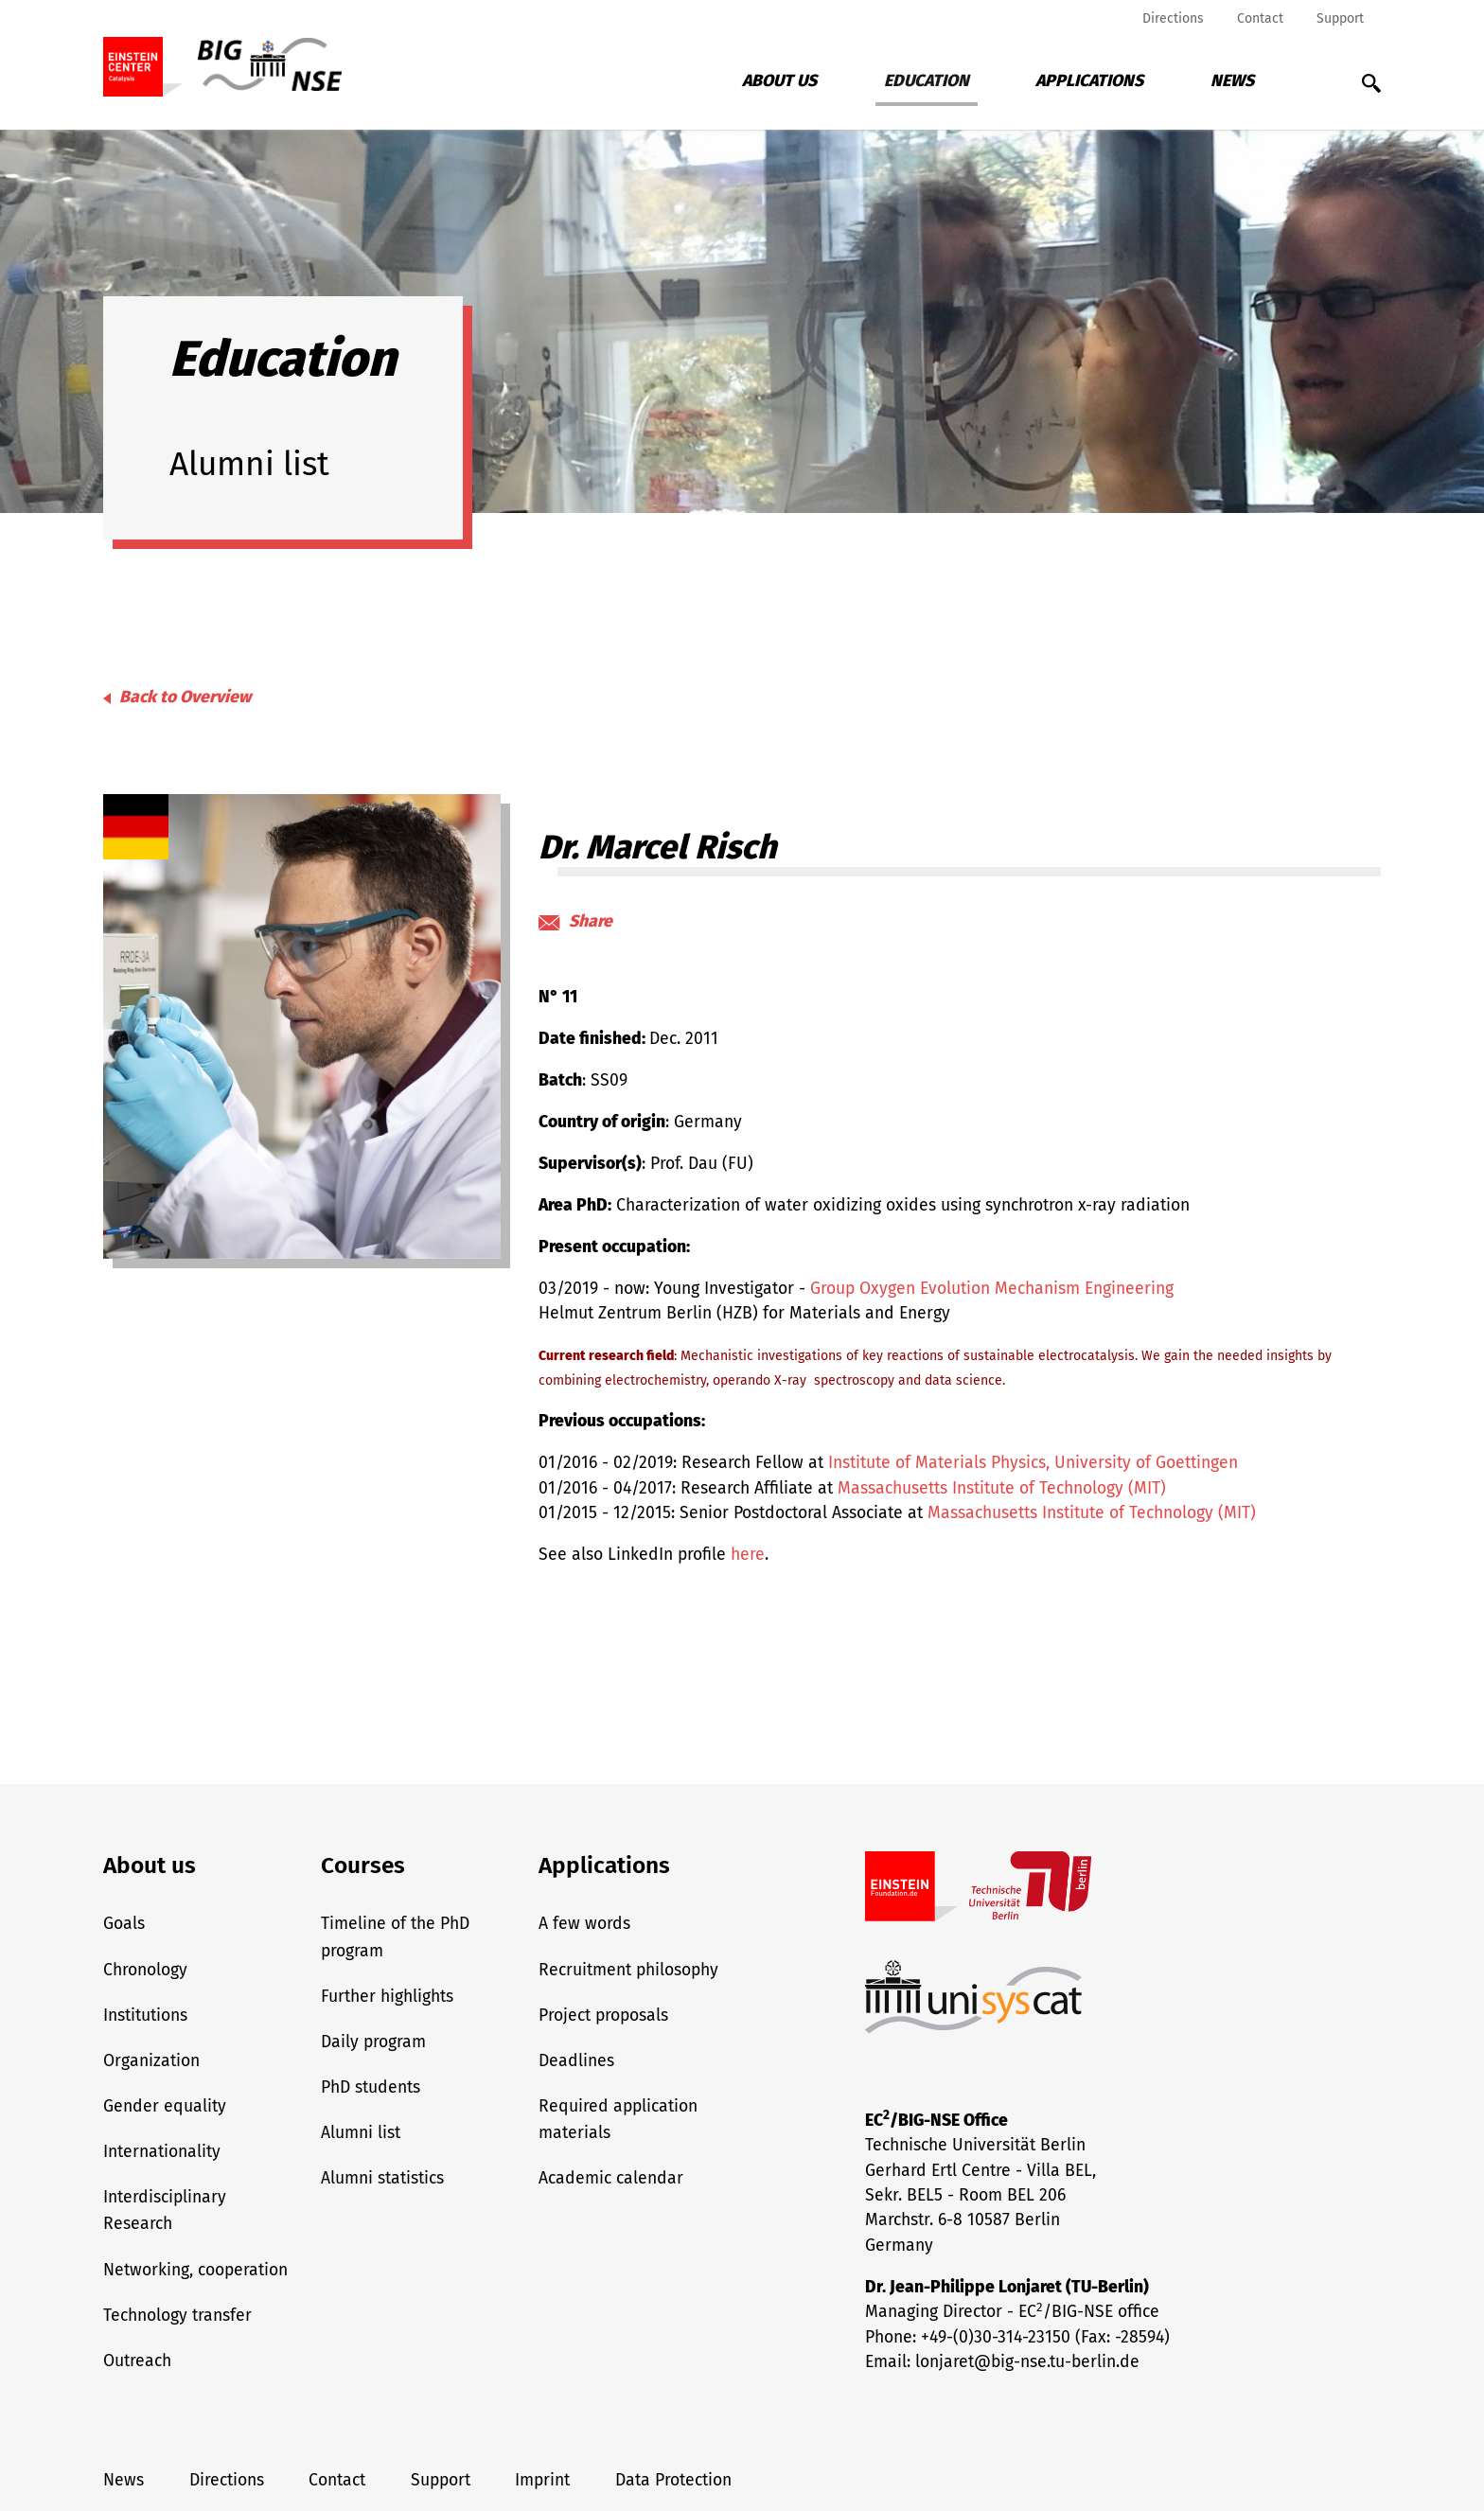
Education (926, 81)
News (1232, 81)
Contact (1260, 18)
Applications (1089, 81)
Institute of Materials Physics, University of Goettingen (1033, 1463)
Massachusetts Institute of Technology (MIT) (1002, 1488)
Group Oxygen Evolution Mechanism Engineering (992, 1289)
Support (1340, 18)
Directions (1173, 18)
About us (779, 81)
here (748, 1555)
